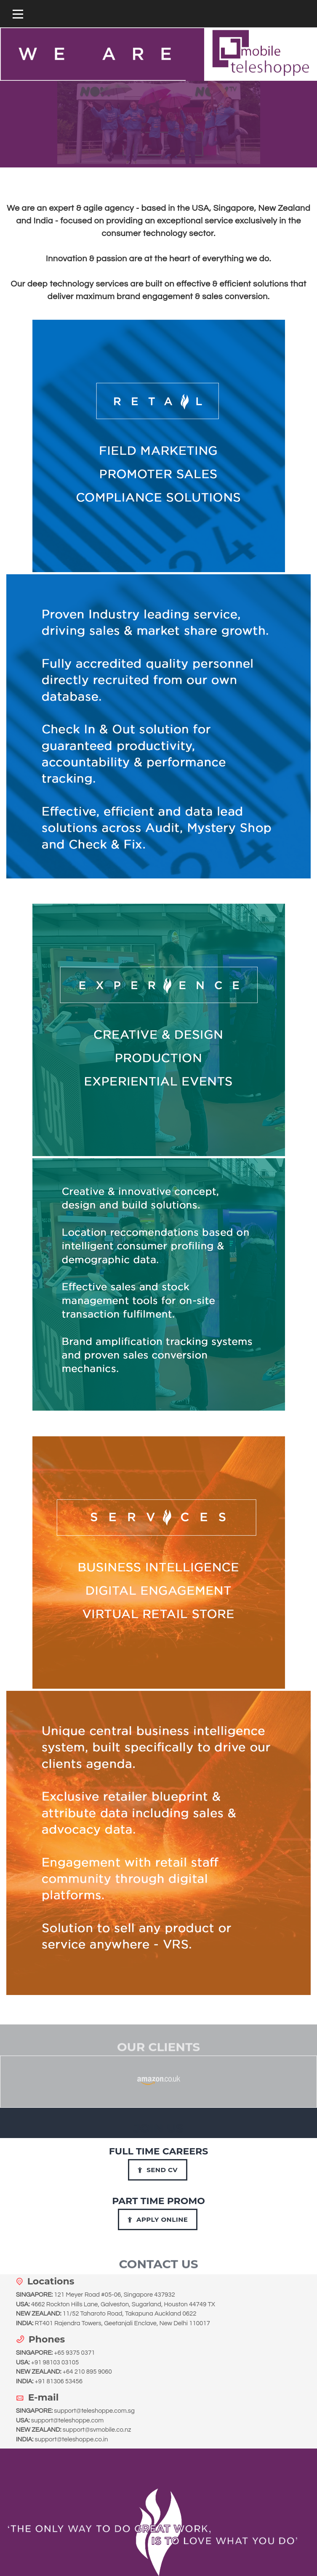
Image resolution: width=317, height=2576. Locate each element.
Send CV (158, 2170)
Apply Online (158, 2219)
